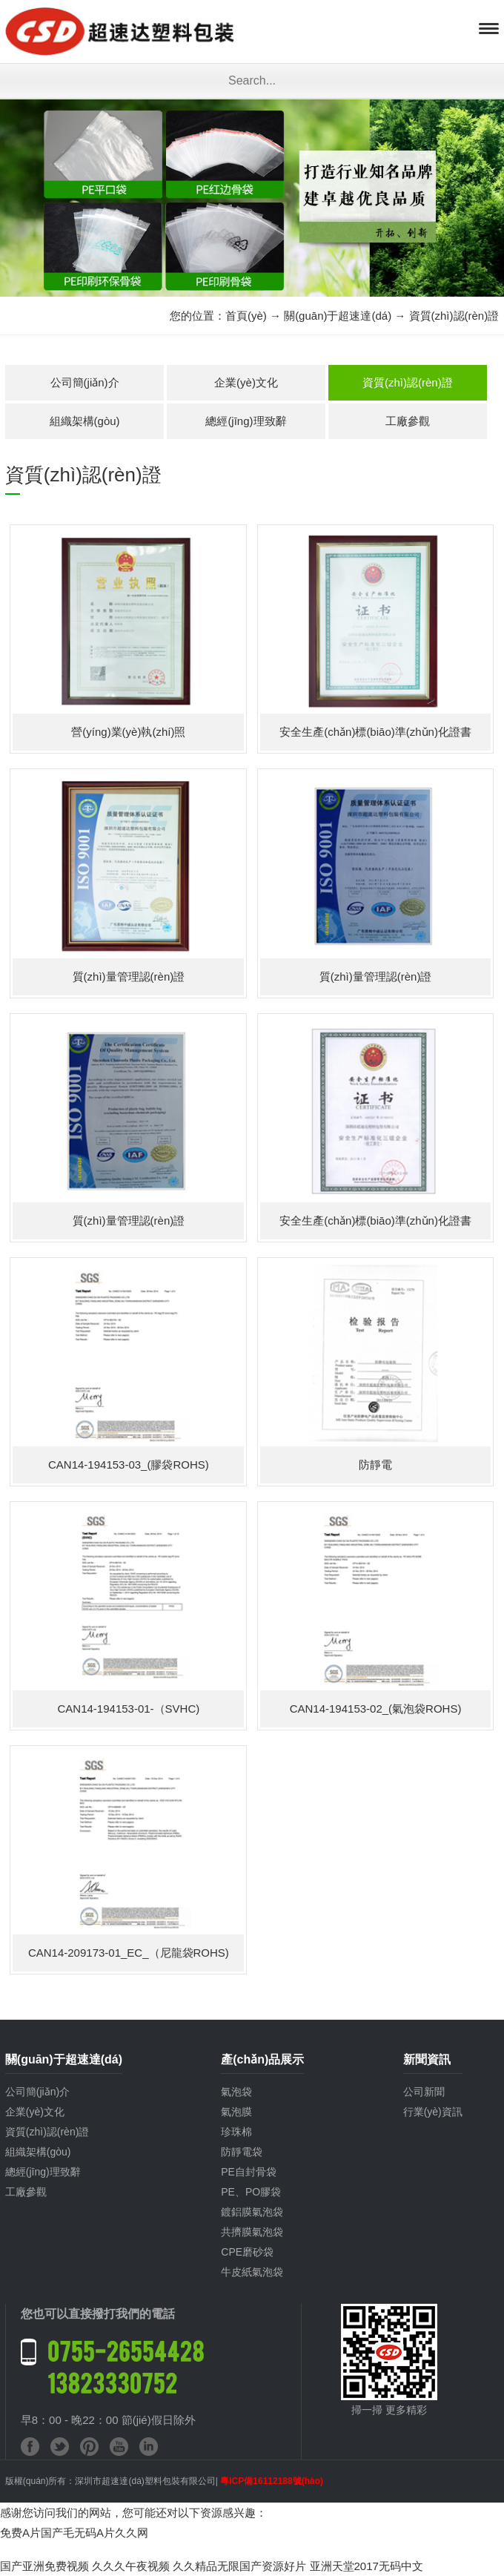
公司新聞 (424, 2092)
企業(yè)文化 (246, 382)
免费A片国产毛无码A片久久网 (74, 2532)
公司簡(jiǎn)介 (84, 382)
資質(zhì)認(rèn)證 (407, 382)
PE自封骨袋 (248, 2172)
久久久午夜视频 (131, 2566)
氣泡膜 (236, 2112)
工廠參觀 (407, 421)
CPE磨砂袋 (247, 2252)
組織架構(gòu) (85, 421)
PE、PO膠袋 (251, 2192)
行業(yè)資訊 (432, 2112)
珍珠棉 (236, 2132)
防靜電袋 (241, 2152)
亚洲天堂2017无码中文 (366, 2566)
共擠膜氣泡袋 (252, 2232)
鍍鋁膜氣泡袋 (252, 2212)
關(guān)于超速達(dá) (337, 315)
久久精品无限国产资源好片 (239, 2566)
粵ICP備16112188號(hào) (271, 2481)
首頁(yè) (246, 315)
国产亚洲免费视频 (44, 2566)
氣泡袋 (236, 2092)
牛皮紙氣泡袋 (252, 2272)
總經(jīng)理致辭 (245, 421)
